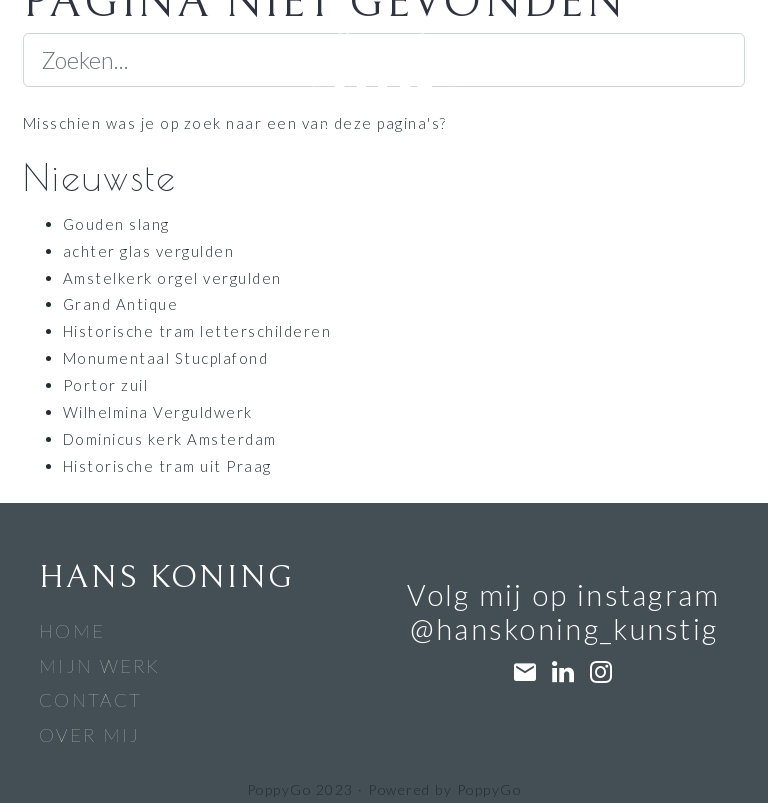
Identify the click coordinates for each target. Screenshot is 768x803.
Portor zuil (105, 385)
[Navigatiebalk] (37, 49)
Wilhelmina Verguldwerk (158, 412)
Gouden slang (116, 224)
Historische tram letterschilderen (197, 331)
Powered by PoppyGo (444, 789)
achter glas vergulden (148, 251)
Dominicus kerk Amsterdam (170, 439)
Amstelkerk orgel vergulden (172, 278)
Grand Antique (120, 304)
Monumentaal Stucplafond (165, 358)
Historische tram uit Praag (167, 466)
